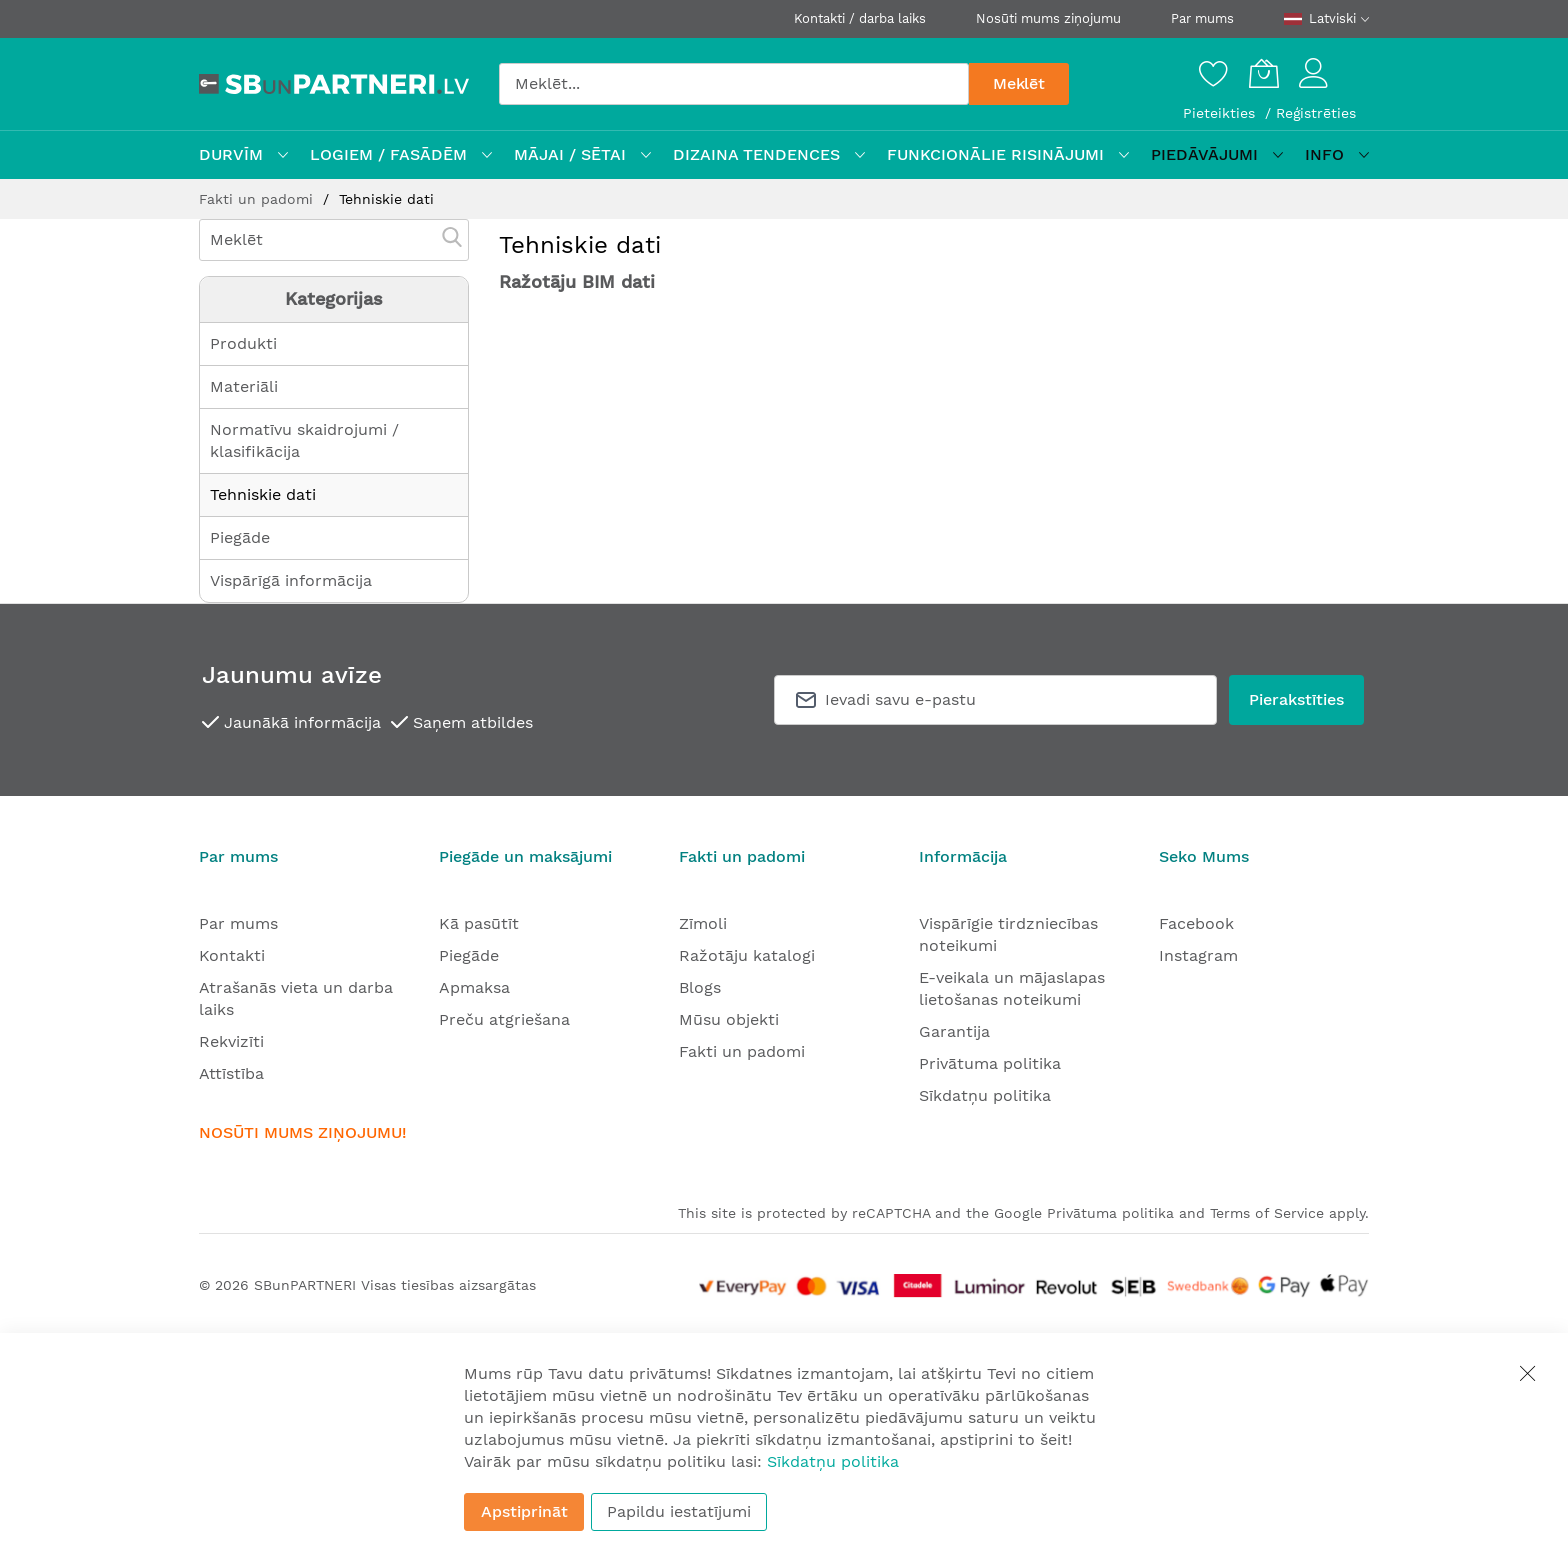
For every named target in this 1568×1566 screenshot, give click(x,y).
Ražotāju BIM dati (577, 281)
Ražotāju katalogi (747, 955)
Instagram (1198, 955)
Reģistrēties (1316, 113)
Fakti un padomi (258, 199)
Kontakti (232, 955)
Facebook (1196, 923)
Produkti (243, 343)
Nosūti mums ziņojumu (1048, 18)
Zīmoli (703, 923)
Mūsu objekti (729, 1019)
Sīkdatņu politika (985, 1095)
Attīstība (231, 1073)
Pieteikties (1221, 113)
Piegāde (240, 537)
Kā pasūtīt (479, 923)
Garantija (954, 1031)
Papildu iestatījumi (679, 1511)
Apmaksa (474, 987)
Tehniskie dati (263, 494)
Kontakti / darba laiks (860, 18)
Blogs (700, 987)
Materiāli (244, 386)
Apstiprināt (524, 1511)
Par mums (1202, 18)
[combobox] (734, 84)
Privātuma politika (990, 1063)
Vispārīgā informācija (291, 580)
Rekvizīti (231, 1041)
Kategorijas (334, 298)
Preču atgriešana (504, 1019)
